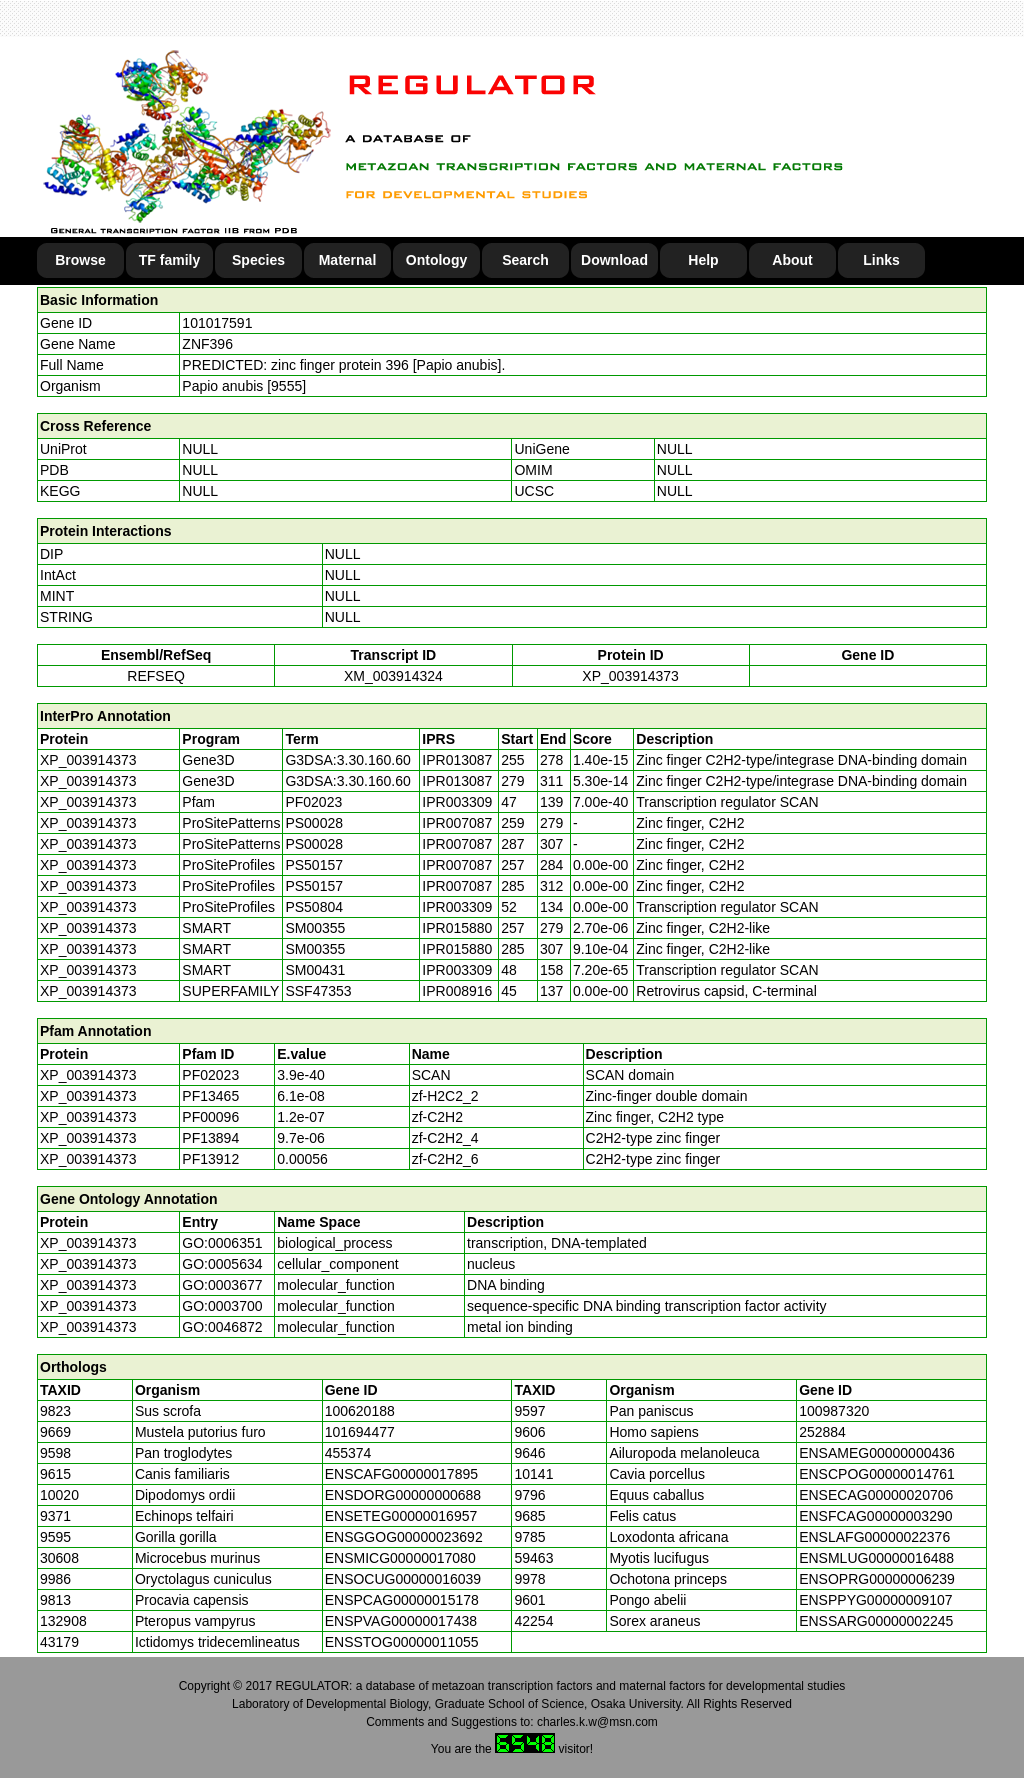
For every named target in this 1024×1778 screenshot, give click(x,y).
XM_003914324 (393, 676)
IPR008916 (457, 991)
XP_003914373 (630, 676)
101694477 (360, 1432)
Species (258, 260)
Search (525, 260)
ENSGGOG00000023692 (404, 1537)
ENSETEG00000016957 (401, 1516)
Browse (80, 260)
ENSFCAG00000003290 (875, 1516)
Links (881, 260)
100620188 (360, 1411)
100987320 (834, 1411)
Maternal (348, 260)
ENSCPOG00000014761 (877, 1474)
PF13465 (210, 1096)
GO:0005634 (222, 1264)
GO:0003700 (222, 1306)
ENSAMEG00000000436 (877, 1453)
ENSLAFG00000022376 (874, 1537)
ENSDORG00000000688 (403, 1495)
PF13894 (210, 1138)
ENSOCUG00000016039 (403, 1579)
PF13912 (210, 1159)
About (792, 260)
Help (703, 260)
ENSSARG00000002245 (876, 1621)
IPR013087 (457, 760)
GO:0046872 (222, 1327)
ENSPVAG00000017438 (401, 1621)
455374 (348, 1453)
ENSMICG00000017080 (400, 1558)
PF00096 (210, 1117)
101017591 (217, 323)
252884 (822, 1432)
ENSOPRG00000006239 (877, 1579)
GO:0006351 (222, 1243)
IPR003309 (457, 802)
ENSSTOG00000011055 (402, 1642)
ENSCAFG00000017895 (401, 1474)
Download (614, 260)
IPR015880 (457, 928)
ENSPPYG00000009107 (875, 1600)
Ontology (436, 260)
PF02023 (210, 1075)
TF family (169, 260)
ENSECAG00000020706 (876, 1495)
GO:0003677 (222, 1285)
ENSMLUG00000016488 (876, 1558)
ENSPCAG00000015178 (402, 1600)
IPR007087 (457, 823)
